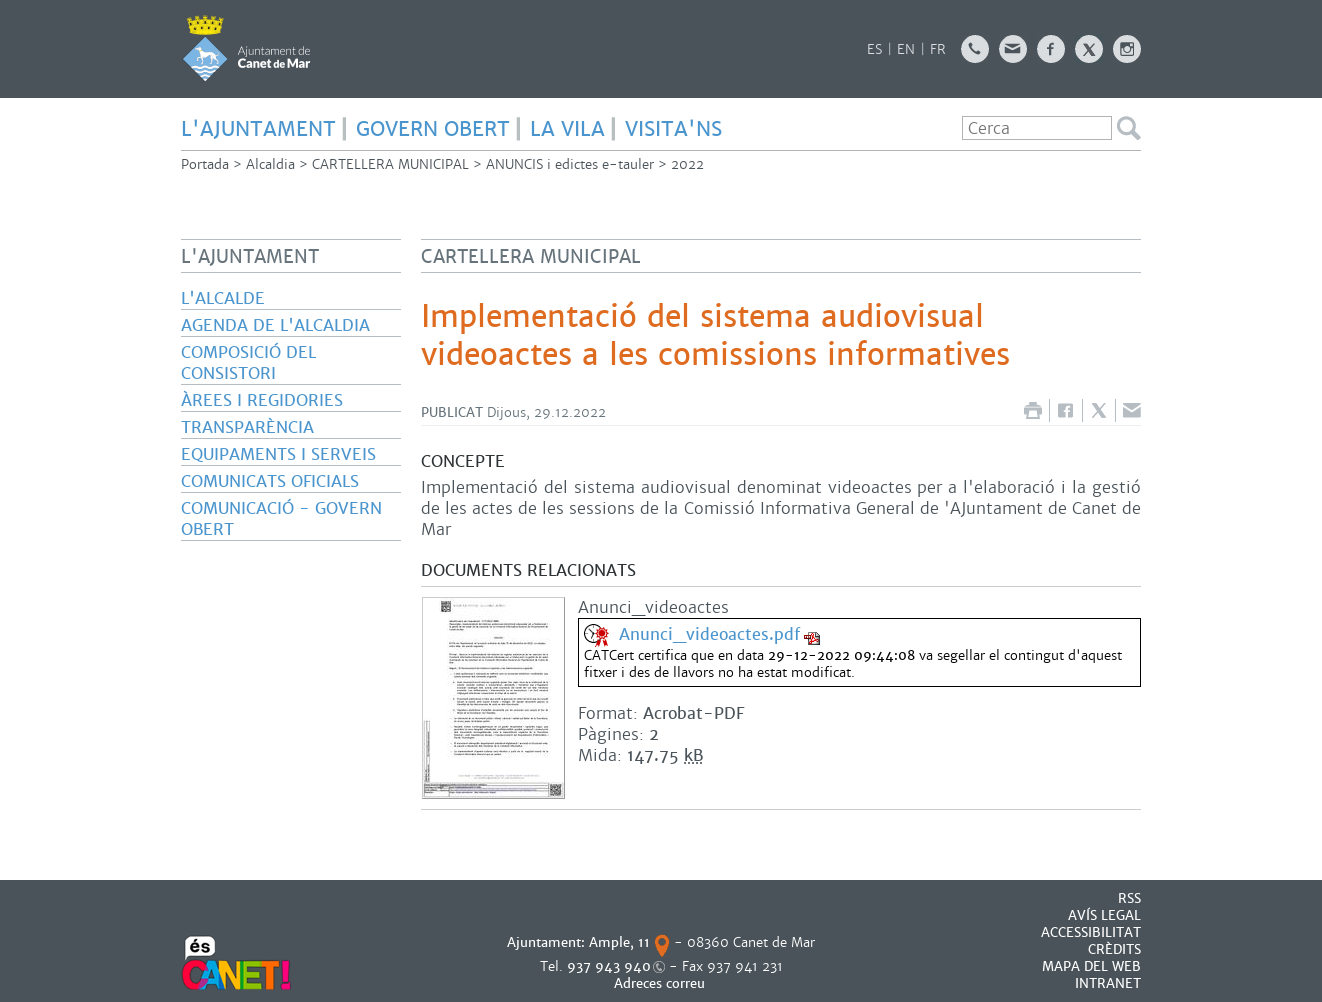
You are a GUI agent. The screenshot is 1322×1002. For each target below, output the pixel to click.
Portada (205, 164)
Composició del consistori (248, 363)
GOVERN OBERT (433, 129)
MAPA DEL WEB (1091, 966)
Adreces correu (661, 983)
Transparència (247, 427)
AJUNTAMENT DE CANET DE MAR (246, 48)
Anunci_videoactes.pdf (709, 634)
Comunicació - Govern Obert (281, 519)
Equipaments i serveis (278, 454)
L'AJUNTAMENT (258, 129)
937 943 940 (609, 966)
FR (938, 49)
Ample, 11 (619, 942)
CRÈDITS (1114, 949)
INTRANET (1108, 983)
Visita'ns (673, 129)
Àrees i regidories (262, 400)
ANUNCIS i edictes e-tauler (570, 164)
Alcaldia (270, 164)
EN (906, 49)
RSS (1129, 898)
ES (874, 49)
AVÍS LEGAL (1104, 915)
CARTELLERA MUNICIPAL (390, 164)
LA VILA (567, 129)
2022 (687, 164)
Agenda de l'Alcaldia (275, 325)
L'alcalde (223, 298)
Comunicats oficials (270, 481)
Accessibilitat (1091, 932)
